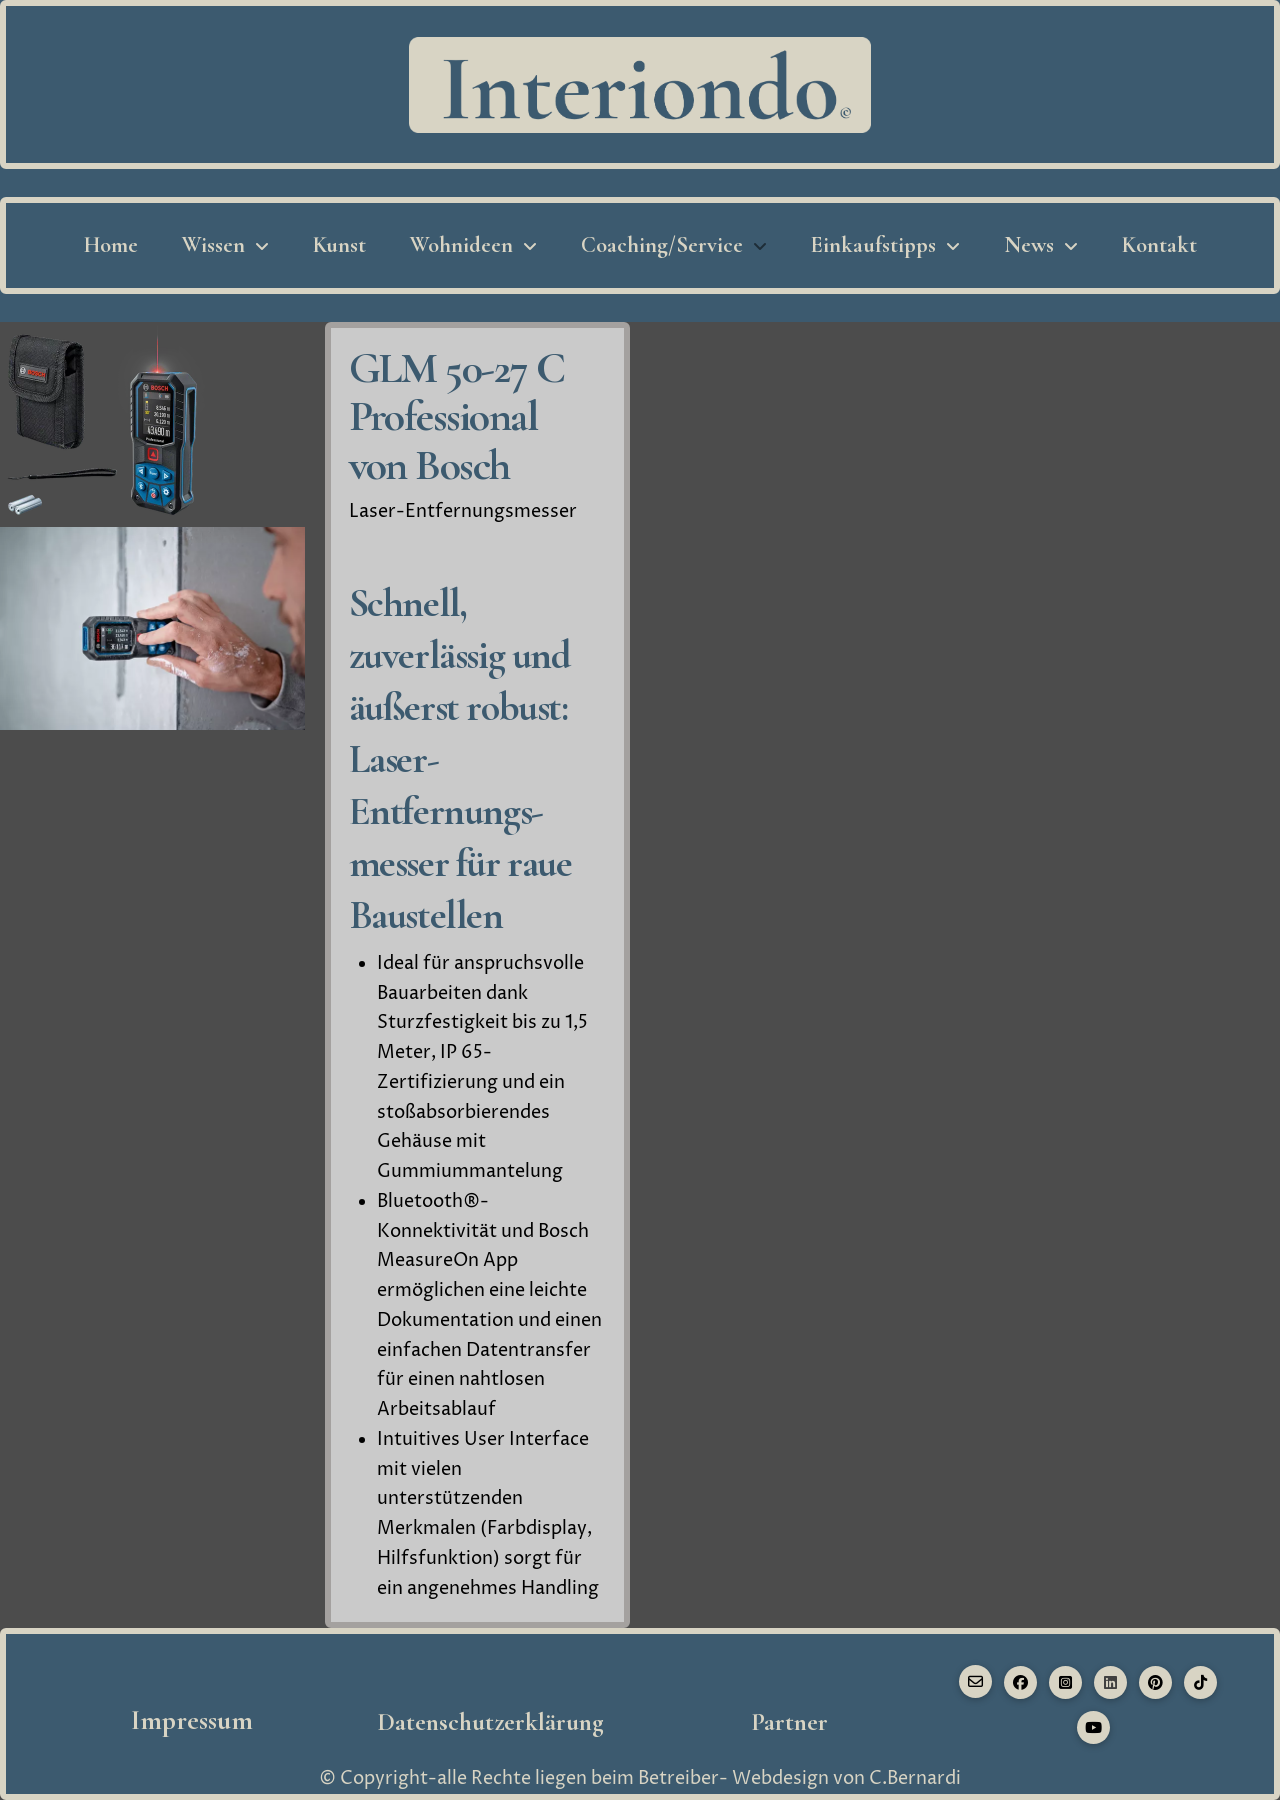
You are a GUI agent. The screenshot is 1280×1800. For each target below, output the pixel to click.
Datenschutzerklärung (490, 1722)
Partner (789, 1722)
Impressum (192, 1720)
